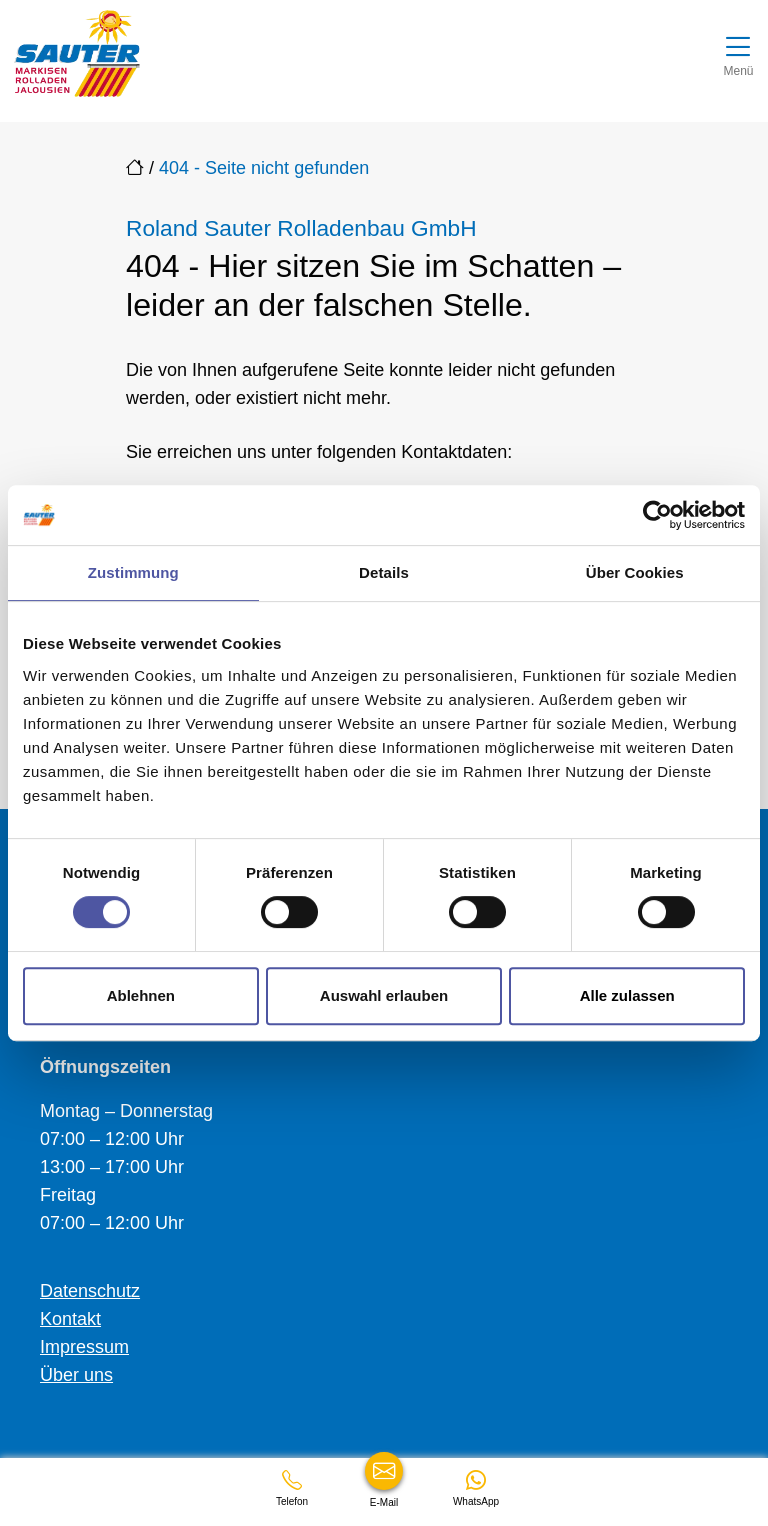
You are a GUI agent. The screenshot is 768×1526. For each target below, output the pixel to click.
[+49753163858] (292, 1488)
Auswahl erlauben (384, 995)
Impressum (84, 1347)
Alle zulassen (627, 995)
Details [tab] (384, 572)
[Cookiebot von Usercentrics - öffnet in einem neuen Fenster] (657, 515)
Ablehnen (141, 995)
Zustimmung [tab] (133, 572)
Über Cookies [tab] (635, 572)
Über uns (76, 1375)
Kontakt (70, 1319)
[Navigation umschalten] (738, 53)
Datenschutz (90, 1291)
